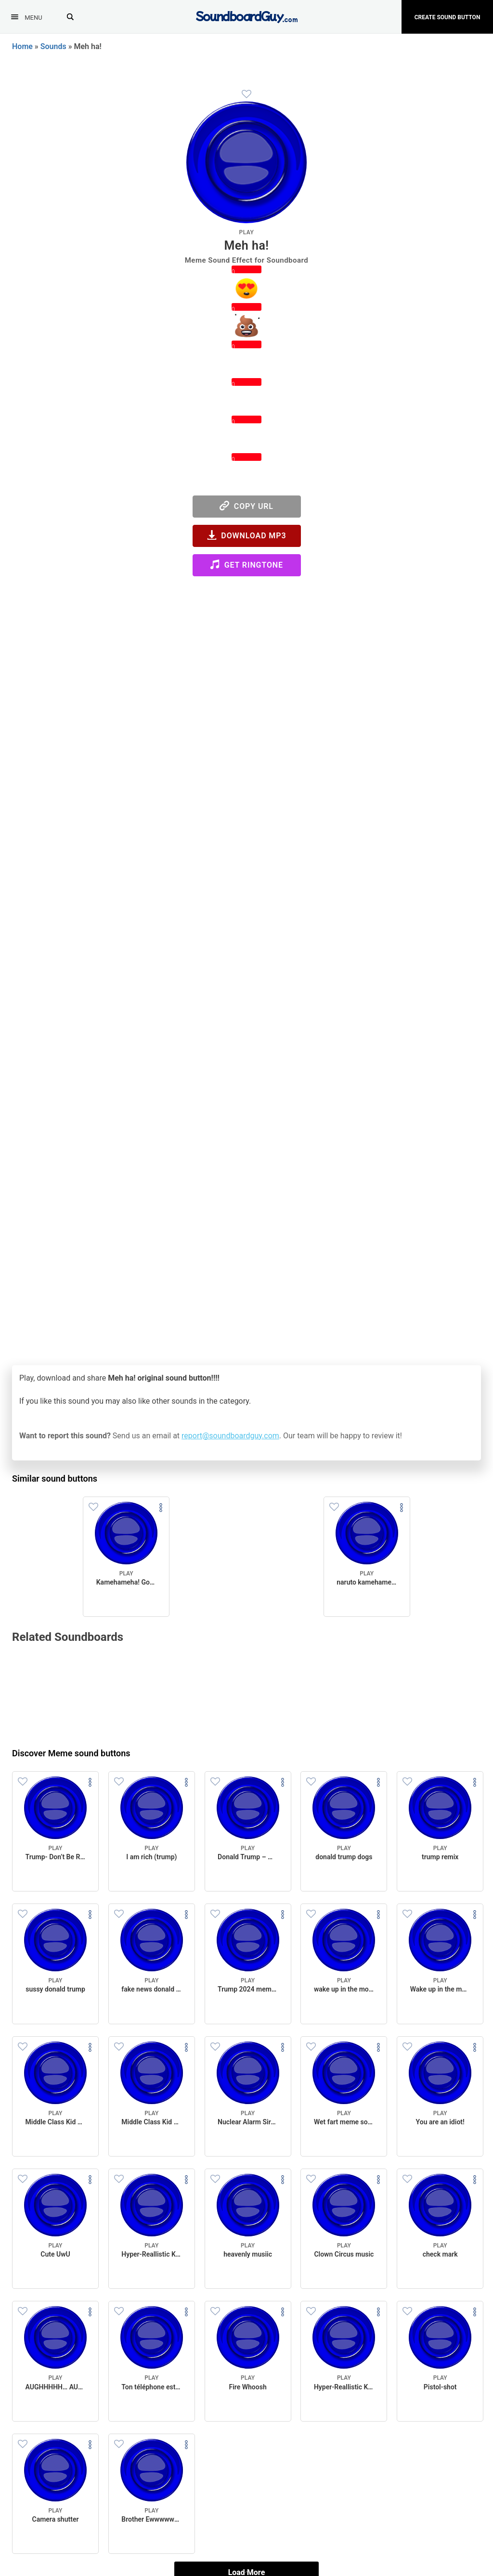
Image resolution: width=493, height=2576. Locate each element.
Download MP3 (246, 535)
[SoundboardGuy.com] (246, 15)
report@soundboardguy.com (230, 1435)
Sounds (53, 46)
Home (22, 46)
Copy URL (246, 506)
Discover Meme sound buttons (71, 1753)
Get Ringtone (246, 564)
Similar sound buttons (54, 1478)
